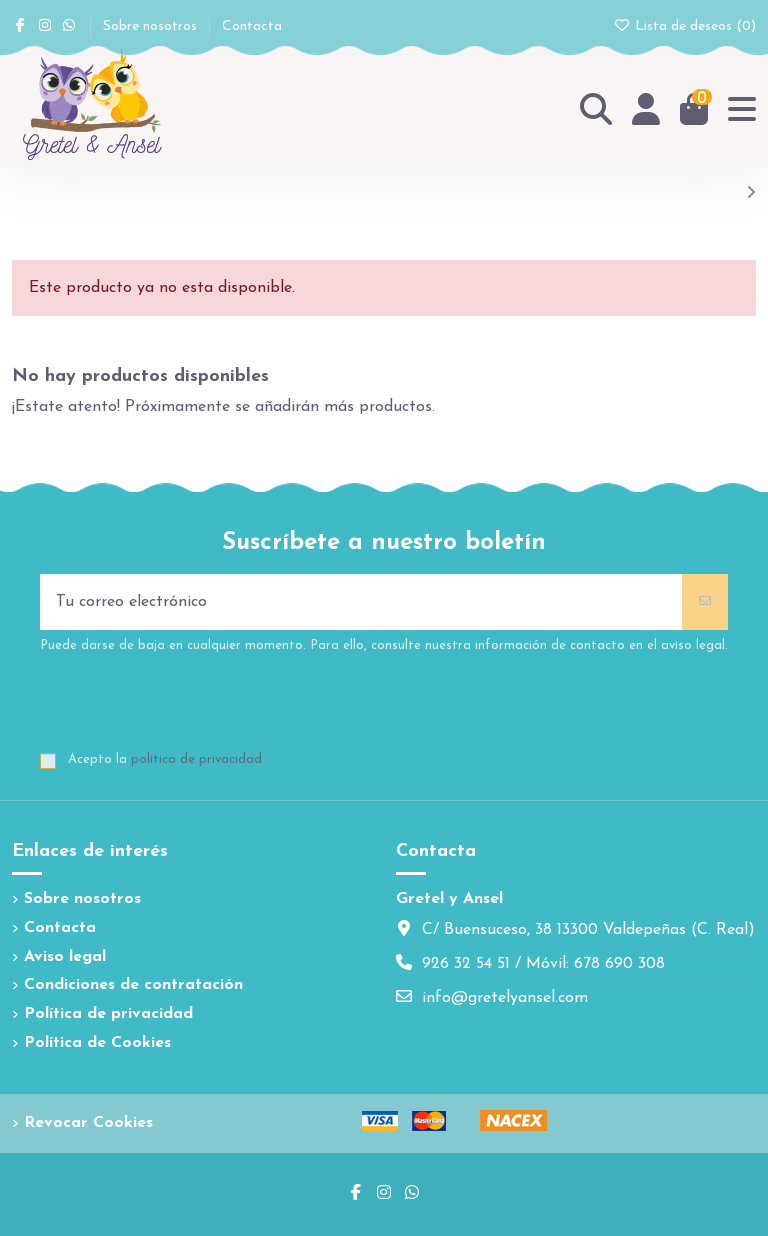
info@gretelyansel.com (505, 998)
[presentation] (192, 705)
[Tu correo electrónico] (361, 602)
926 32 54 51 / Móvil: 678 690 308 (543, 964)
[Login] (646, 110)
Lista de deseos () (685, 26)
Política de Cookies (97, 1043)
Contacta (252, 26)
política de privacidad (196, 759)
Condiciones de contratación (133, 985)
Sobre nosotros (152, 26)
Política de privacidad (108, 1014)
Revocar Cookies (88, 1123)
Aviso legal (65, 957)
